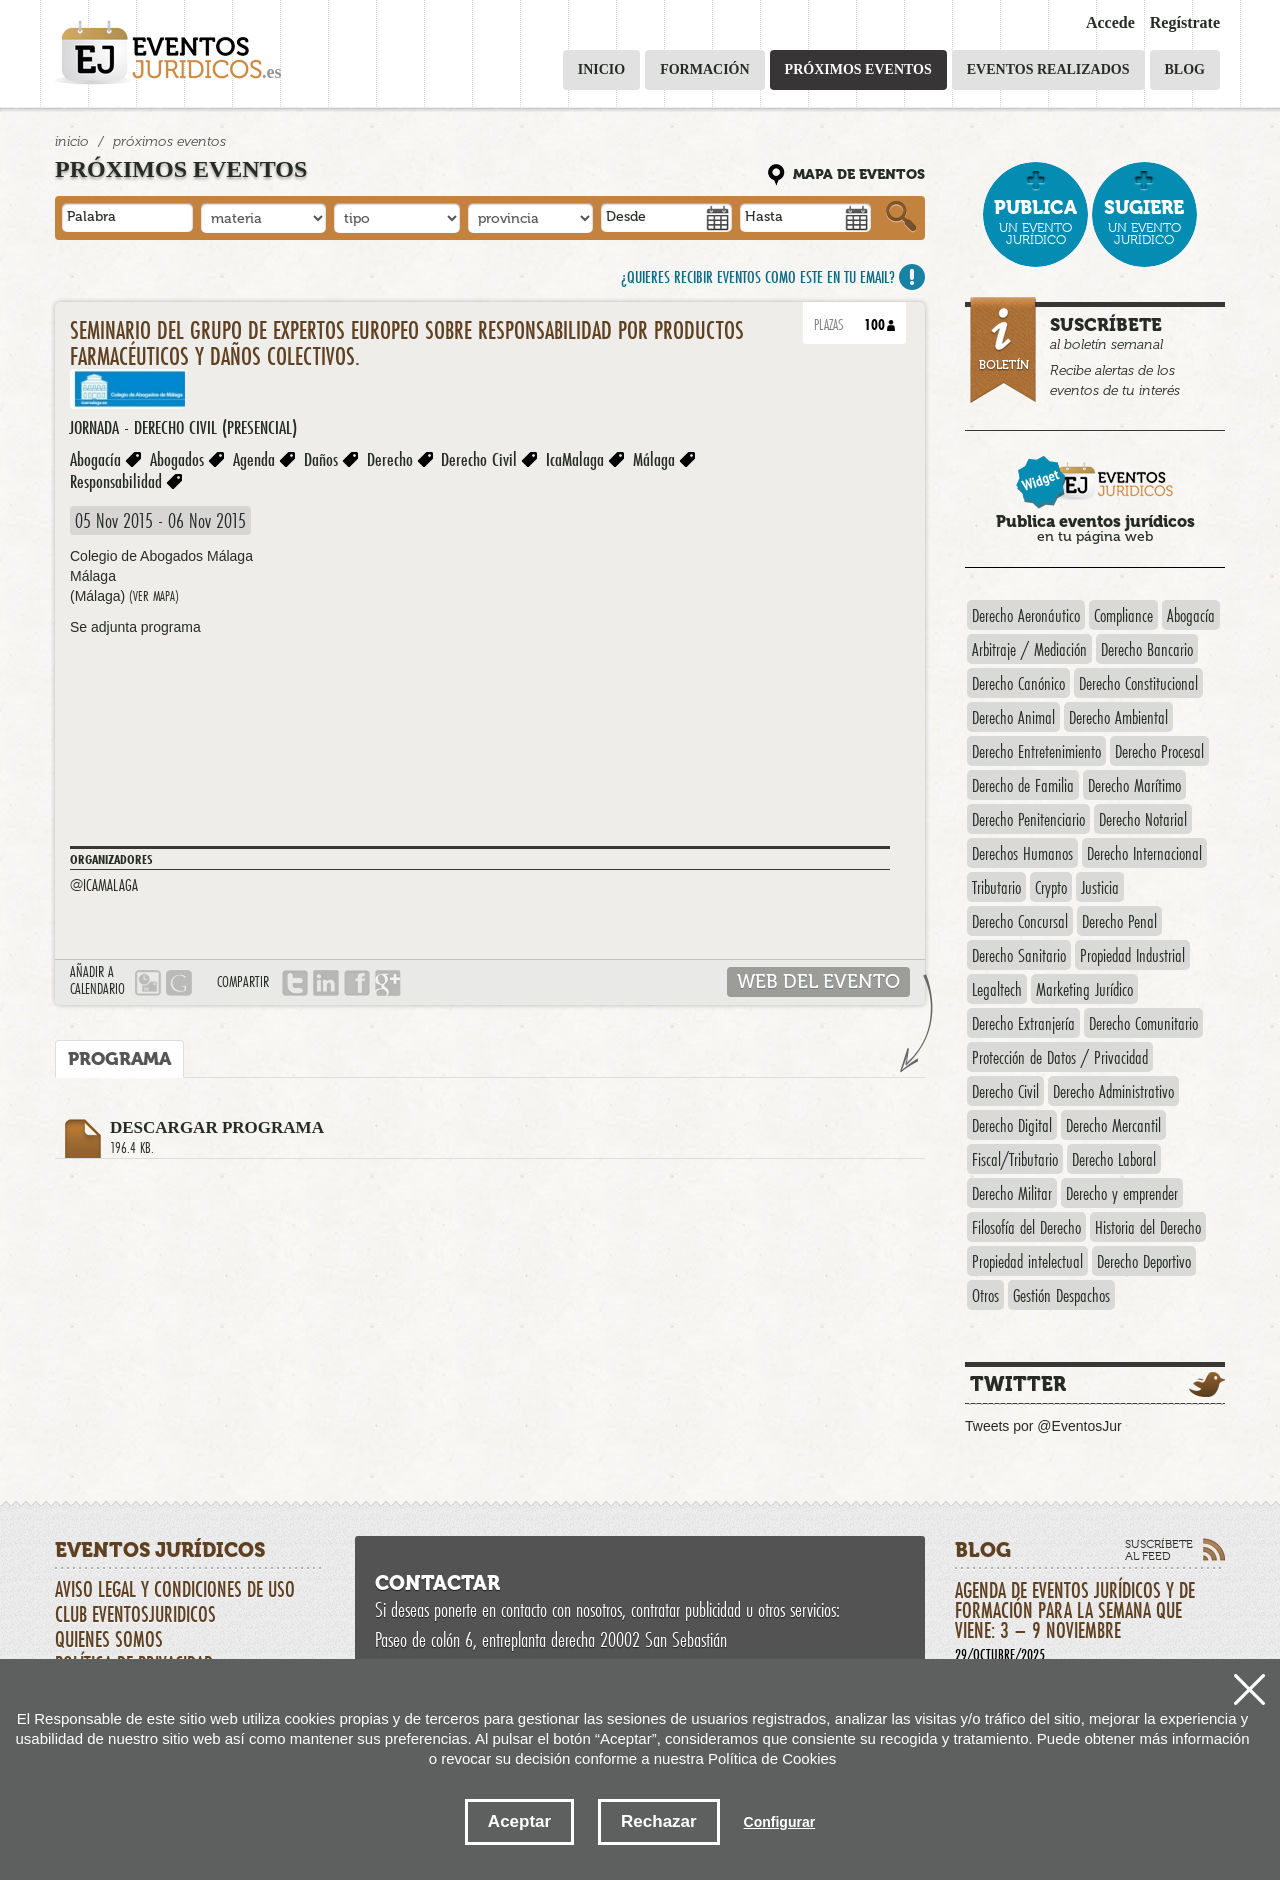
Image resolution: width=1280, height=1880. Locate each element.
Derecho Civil (479, 459)
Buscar (901, 217)
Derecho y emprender (1122, 1193)
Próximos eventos (858, 69)
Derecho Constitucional (1138, 683)
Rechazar (659, 1821)
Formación (704, 69)
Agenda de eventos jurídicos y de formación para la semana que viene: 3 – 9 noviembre (1090, 1620)
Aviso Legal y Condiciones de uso (175, 1589)
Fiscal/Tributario (1015, 1159)
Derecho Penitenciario (1028, 819)
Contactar (437, 1583)
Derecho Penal (1119, 921)
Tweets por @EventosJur (1043, 1426)
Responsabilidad (116, 481)
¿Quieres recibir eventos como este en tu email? (758, 276)
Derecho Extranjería (1023, 1023)
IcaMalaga (575, 459)
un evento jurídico (1035, 221)
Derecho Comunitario (1143, 1023)
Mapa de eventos (859, 174)
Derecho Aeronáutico (1026, 615)
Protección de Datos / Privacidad (1060, 1057)
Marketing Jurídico (1084, 989)
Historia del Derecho (1148, 1227)
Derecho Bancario (1147, 649)
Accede (1110, 22)
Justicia (1100, 887)
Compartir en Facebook (357, 983)
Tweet (295, 983)
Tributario (996, 887)
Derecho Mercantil (1113, 1125)
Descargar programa (517, 1138)
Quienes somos (109, 1639)
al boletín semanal (1097, 352)
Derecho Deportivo (1144, 1261)
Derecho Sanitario (1019, 955)
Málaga (654, 459)
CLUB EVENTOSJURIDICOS (135, 1614)
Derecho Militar (1012, 1193)
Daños (321, 459)
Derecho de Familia (1023, 785)
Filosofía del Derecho (1026, 1227)
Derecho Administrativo (1113, 1091)
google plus (388, 983)
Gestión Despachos (1061, 1295)
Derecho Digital (1012, 1125)
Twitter (1018, 1384)
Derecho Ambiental (1118, 717)
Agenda (254, 459)
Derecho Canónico (1018, 683)
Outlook (148, 983)
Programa (119, 1059)
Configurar (780, 1822)
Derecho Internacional (1144, 853)
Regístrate (1185, 22)
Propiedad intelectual (1027, 1261)
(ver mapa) (154, 596)
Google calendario (179, 983)
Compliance (1123, 615)
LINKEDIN (326, 983)
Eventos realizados (1048, 69)
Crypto (1051, 887)
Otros (985, 1295)
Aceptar (519, 1821)
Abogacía (95, 459)
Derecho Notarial (1143, 819)
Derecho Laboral (1114, 1159)
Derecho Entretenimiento (1036, 751)
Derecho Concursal (1020, 921)
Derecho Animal (1013, 717)
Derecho (390, 459)
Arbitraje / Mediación (1029, 649)
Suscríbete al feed (1159, 1550)
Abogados (177, 459)
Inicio (601, 69)
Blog (1185, 69)
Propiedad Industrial (1132, 955)
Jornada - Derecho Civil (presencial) (183, 427)
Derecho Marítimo (1134, 785)
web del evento (818, 981)
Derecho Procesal (1159, 751)
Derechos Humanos (1022, 853)
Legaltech (997, 989)
